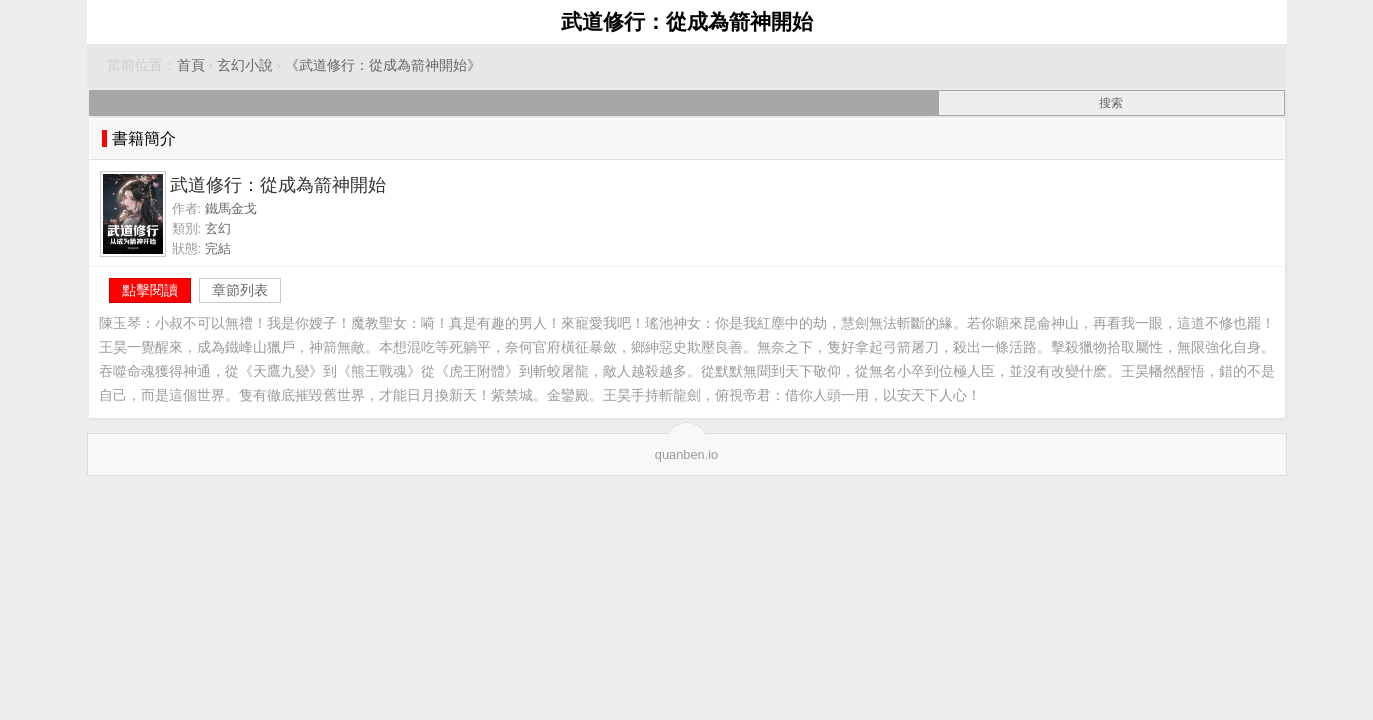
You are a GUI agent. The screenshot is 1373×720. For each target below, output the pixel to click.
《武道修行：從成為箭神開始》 (383, 65)
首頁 (191, 65)
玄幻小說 (245, 65)
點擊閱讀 (150, 290)
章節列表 (240, 290)
